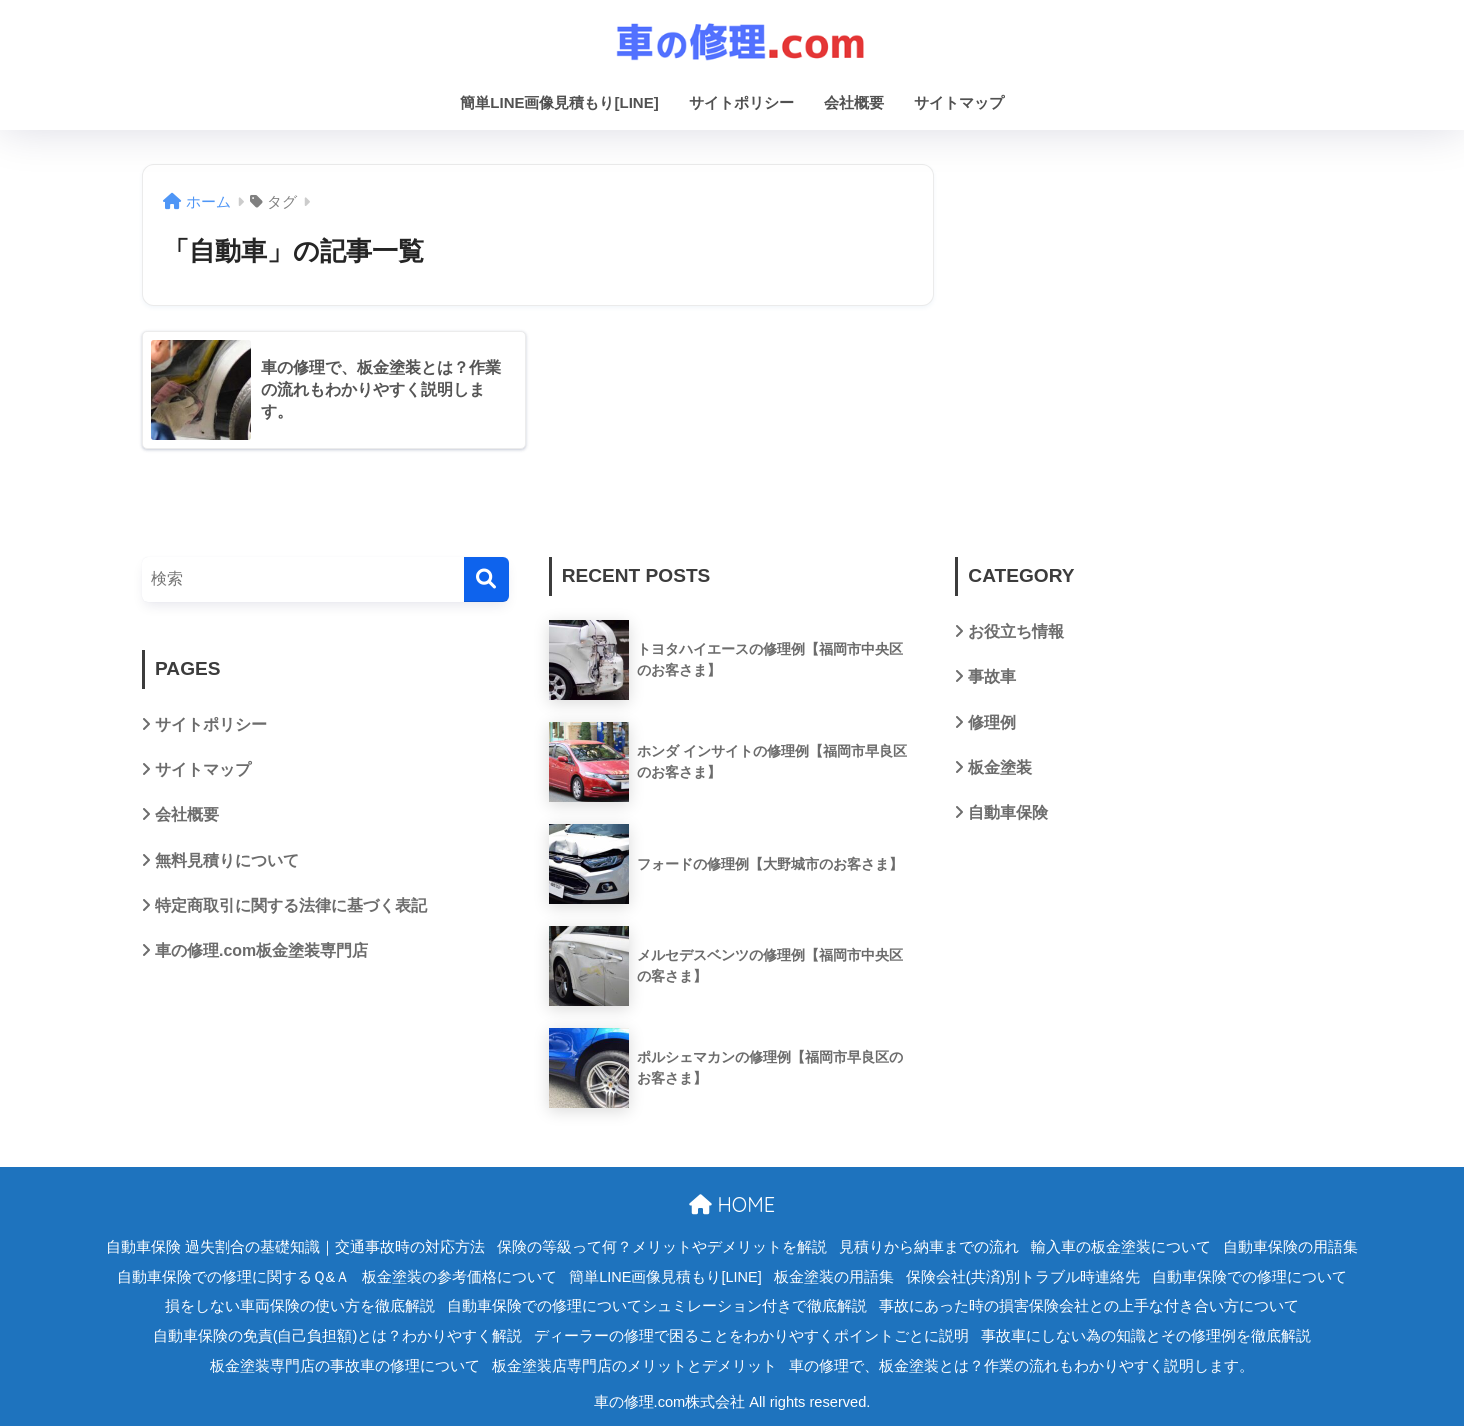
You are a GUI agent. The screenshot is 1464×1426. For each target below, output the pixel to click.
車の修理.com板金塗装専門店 (261, 950)
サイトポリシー (741, 102)
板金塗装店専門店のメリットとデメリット (634, 1366)
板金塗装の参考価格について (459, 1277)
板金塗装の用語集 (834, 1277)
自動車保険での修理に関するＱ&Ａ (234, 1277)
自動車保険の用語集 (1290, 1247)
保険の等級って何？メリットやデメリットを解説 (662, 1247)
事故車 (992, 676)
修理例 (992, 722)
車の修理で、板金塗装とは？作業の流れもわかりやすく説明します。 (1021, 1366)
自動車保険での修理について (1249, 1277)
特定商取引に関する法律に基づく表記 (291, 905)
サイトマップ (959, 102)
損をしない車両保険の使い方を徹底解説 (300, 1306)
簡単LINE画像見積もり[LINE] (559, 102)
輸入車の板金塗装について (1121, 1247)
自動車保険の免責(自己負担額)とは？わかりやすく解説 (338, 1336)
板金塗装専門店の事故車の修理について (345, 1366)
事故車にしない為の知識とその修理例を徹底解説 (1146, 1336)
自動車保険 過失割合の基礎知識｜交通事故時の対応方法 (295, 1247)
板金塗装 (1000, 767)
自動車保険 (1008, 812)
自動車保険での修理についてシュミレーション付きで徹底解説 (657, 1306)
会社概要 (854, 102)
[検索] (486, 579)
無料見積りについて (227, 860)
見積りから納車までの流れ (929, 1247)
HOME (732, 1204)
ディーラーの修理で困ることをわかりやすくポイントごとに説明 (751, 1336)
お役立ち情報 (1016, 631)
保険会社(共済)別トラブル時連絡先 (1023, 1277)
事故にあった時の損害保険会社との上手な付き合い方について (1089, 1306)
